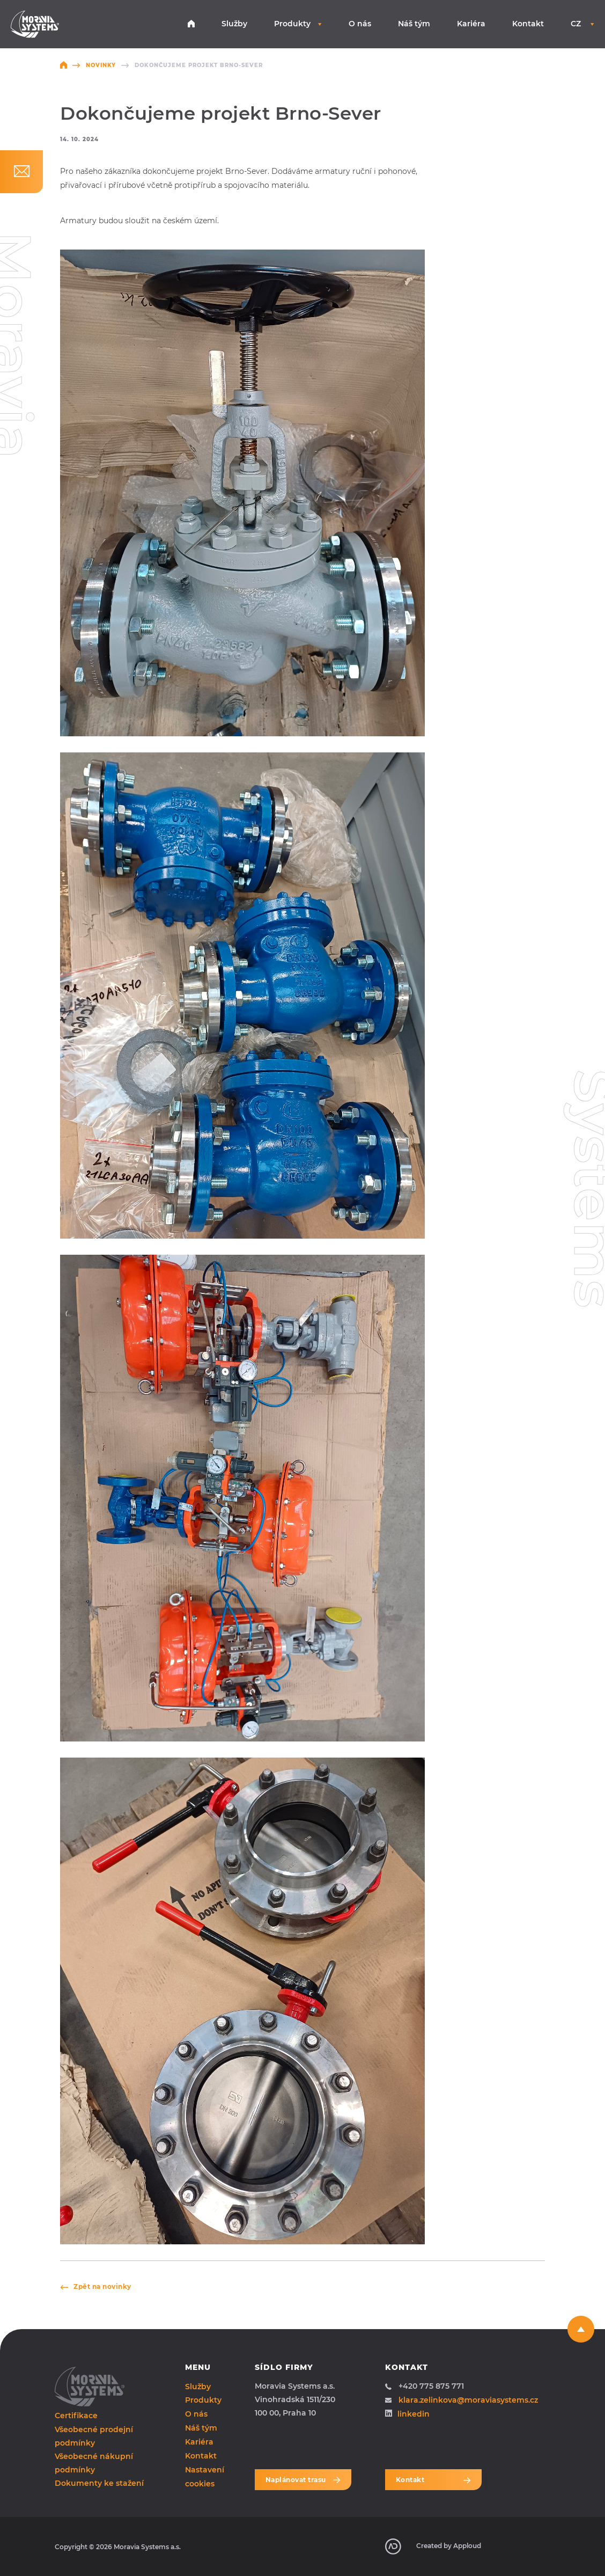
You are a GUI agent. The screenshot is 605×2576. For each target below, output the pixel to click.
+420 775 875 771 (424, 2386)
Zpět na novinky (95, 2286)
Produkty (298, 23)
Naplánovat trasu (303, 2480)
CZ (582, 23)
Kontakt (528, 23)
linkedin (407, 2414)
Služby (234, 23)
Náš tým (414, 23)
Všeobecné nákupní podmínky (94, 2463)
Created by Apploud (433, 2546)
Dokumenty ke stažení (99, 2483)
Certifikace (76, 2415)
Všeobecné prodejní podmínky (94, 2436)
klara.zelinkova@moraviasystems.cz (461, 2400)
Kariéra (471, 23)
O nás (360, 23)
